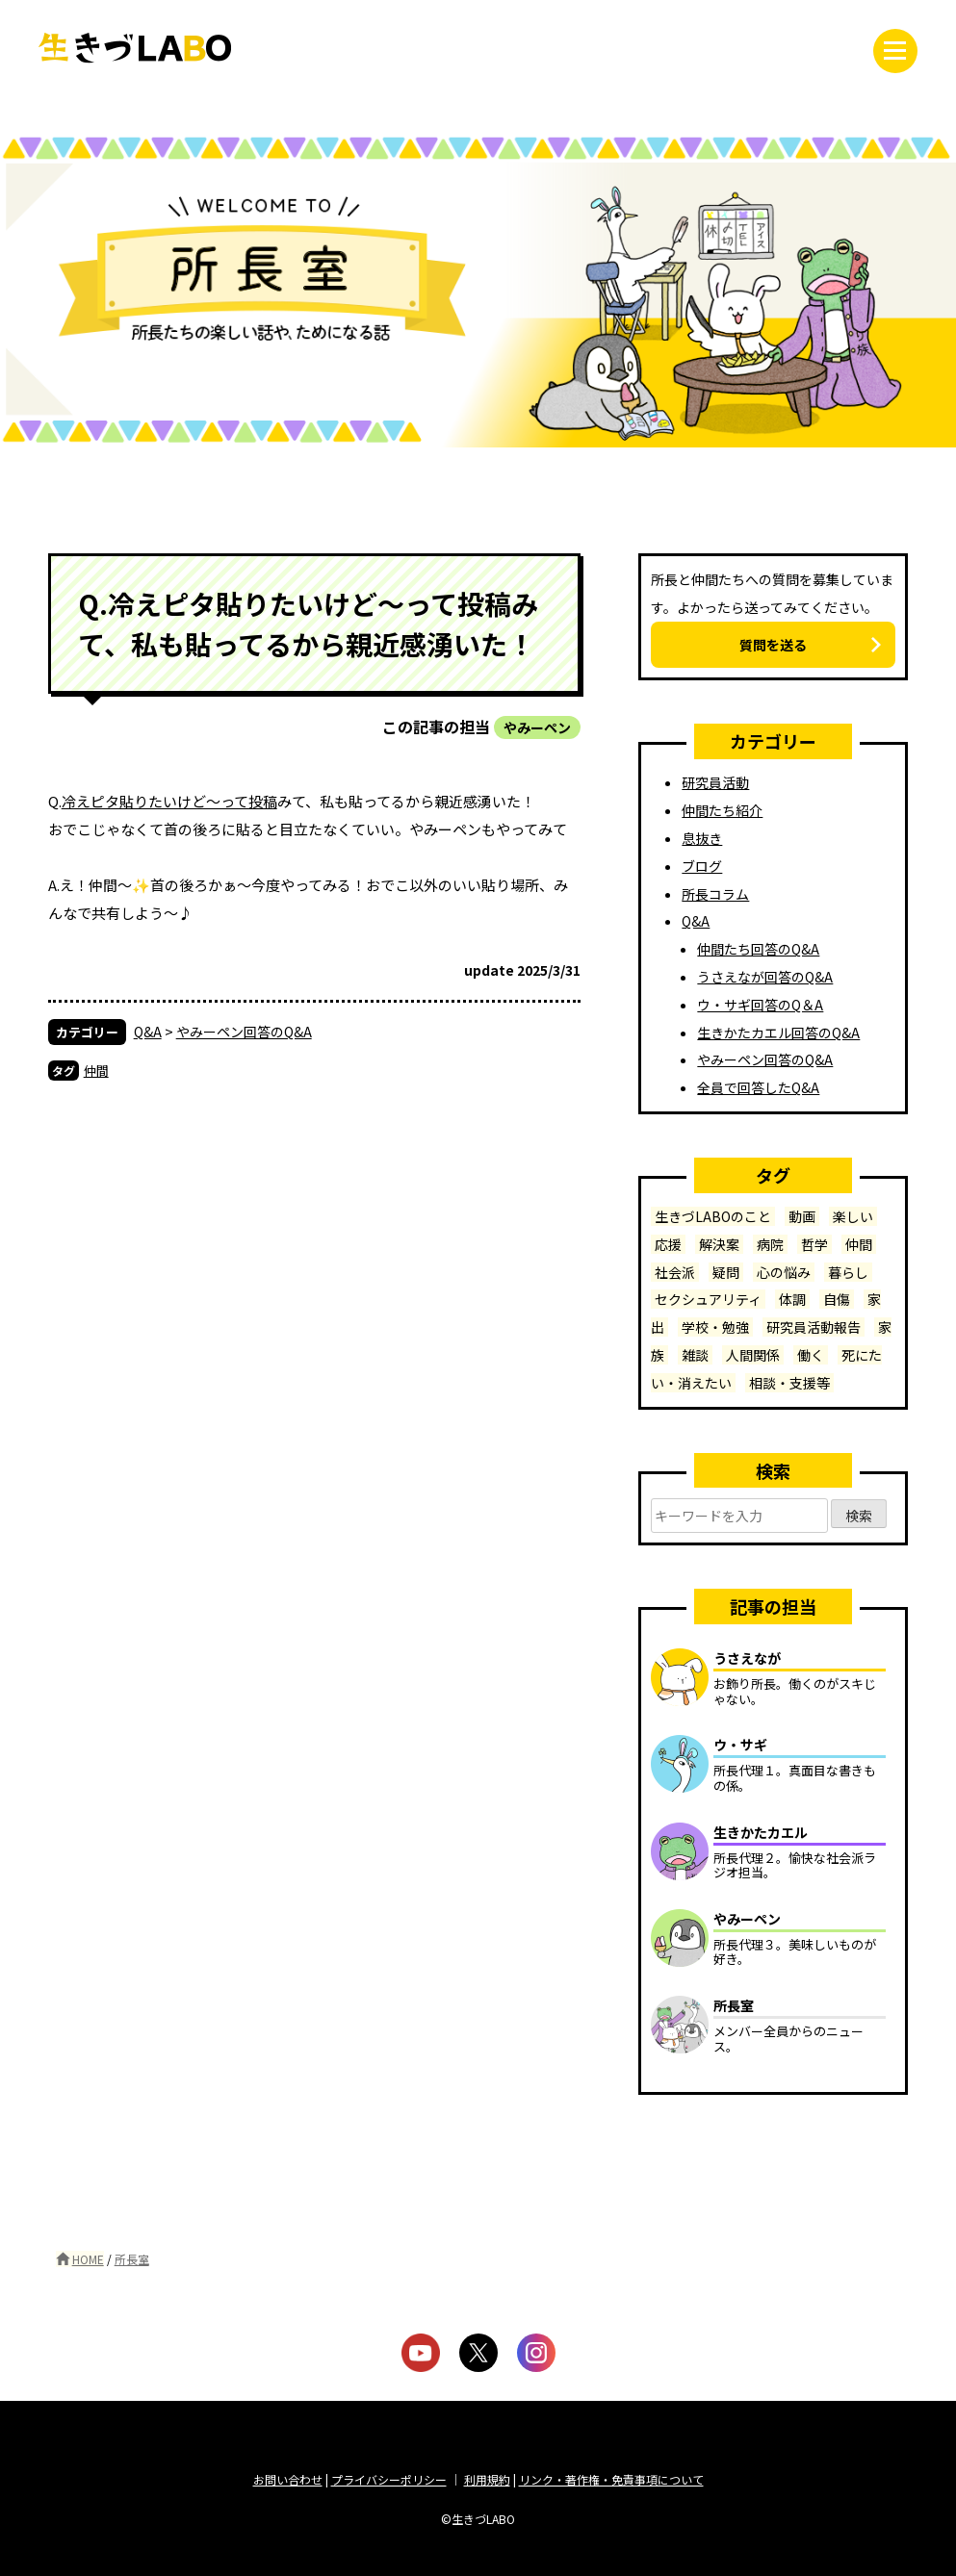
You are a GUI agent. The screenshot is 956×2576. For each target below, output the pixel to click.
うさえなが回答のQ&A (765, 976)
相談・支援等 (789, 1382)
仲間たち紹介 (722, 810)
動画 (801, 1216)
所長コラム (715, 894)
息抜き (702, 838)
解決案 (719, 1244)
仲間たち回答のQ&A (758, 948)
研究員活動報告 (813, 1327)
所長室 (132, 2259)
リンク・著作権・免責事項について (611, 2479)
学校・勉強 (715, 1327)
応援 (668, 1244)
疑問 (725, 1272)
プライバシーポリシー (389, 2479)
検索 (858, 1517)
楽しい (853, 1216)
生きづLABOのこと (713, 1216)
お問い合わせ (288, 2479)
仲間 (96, 1070)
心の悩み (784, 1272)
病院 (770, 1244)
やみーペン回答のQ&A (244, 1031)
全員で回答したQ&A (758, 1087)
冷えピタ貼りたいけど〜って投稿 (169, 801)
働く (810, 1355)
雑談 (695, 1355)
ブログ (702, 866)
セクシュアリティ (708, 1299)
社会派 (675, 1272)
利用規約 (487, 2479)
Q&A (148, 1031)
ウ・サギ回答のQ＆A (760, 1004)
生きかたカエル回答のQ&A (778, 1032)
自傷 (836, 1299)
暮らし (848, 1272)
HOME (88, 2259)
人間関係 (753, 1355)
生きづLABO (135, 48)
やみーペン (537, 727)
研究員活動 (715, 782)
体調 (792, 1299)
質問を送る (773, 644)
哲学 (814, 1244)
